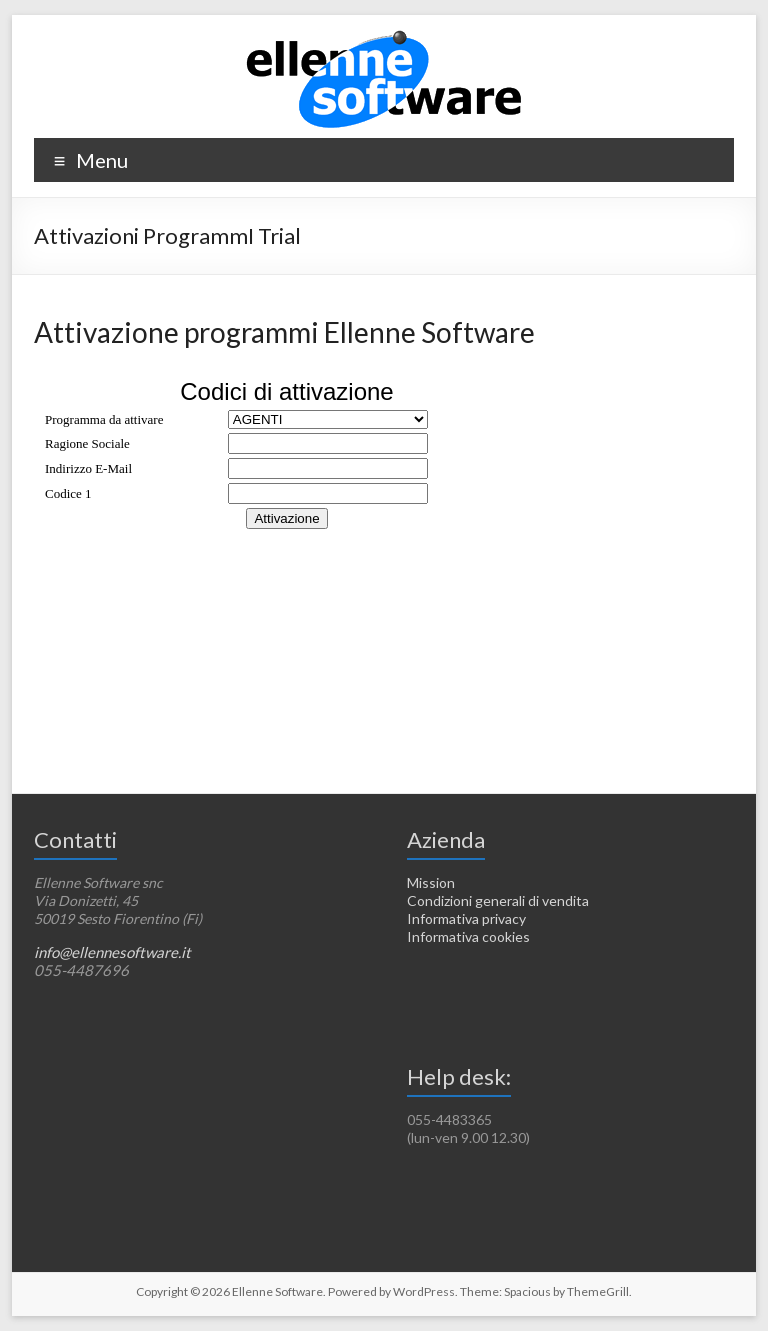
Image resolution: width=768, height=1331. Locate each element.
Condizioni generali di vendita (498, 900)
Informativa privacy (466, 918)
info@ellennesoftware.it (112, 952)
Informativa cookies (468, 936)
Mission (431, 882)
